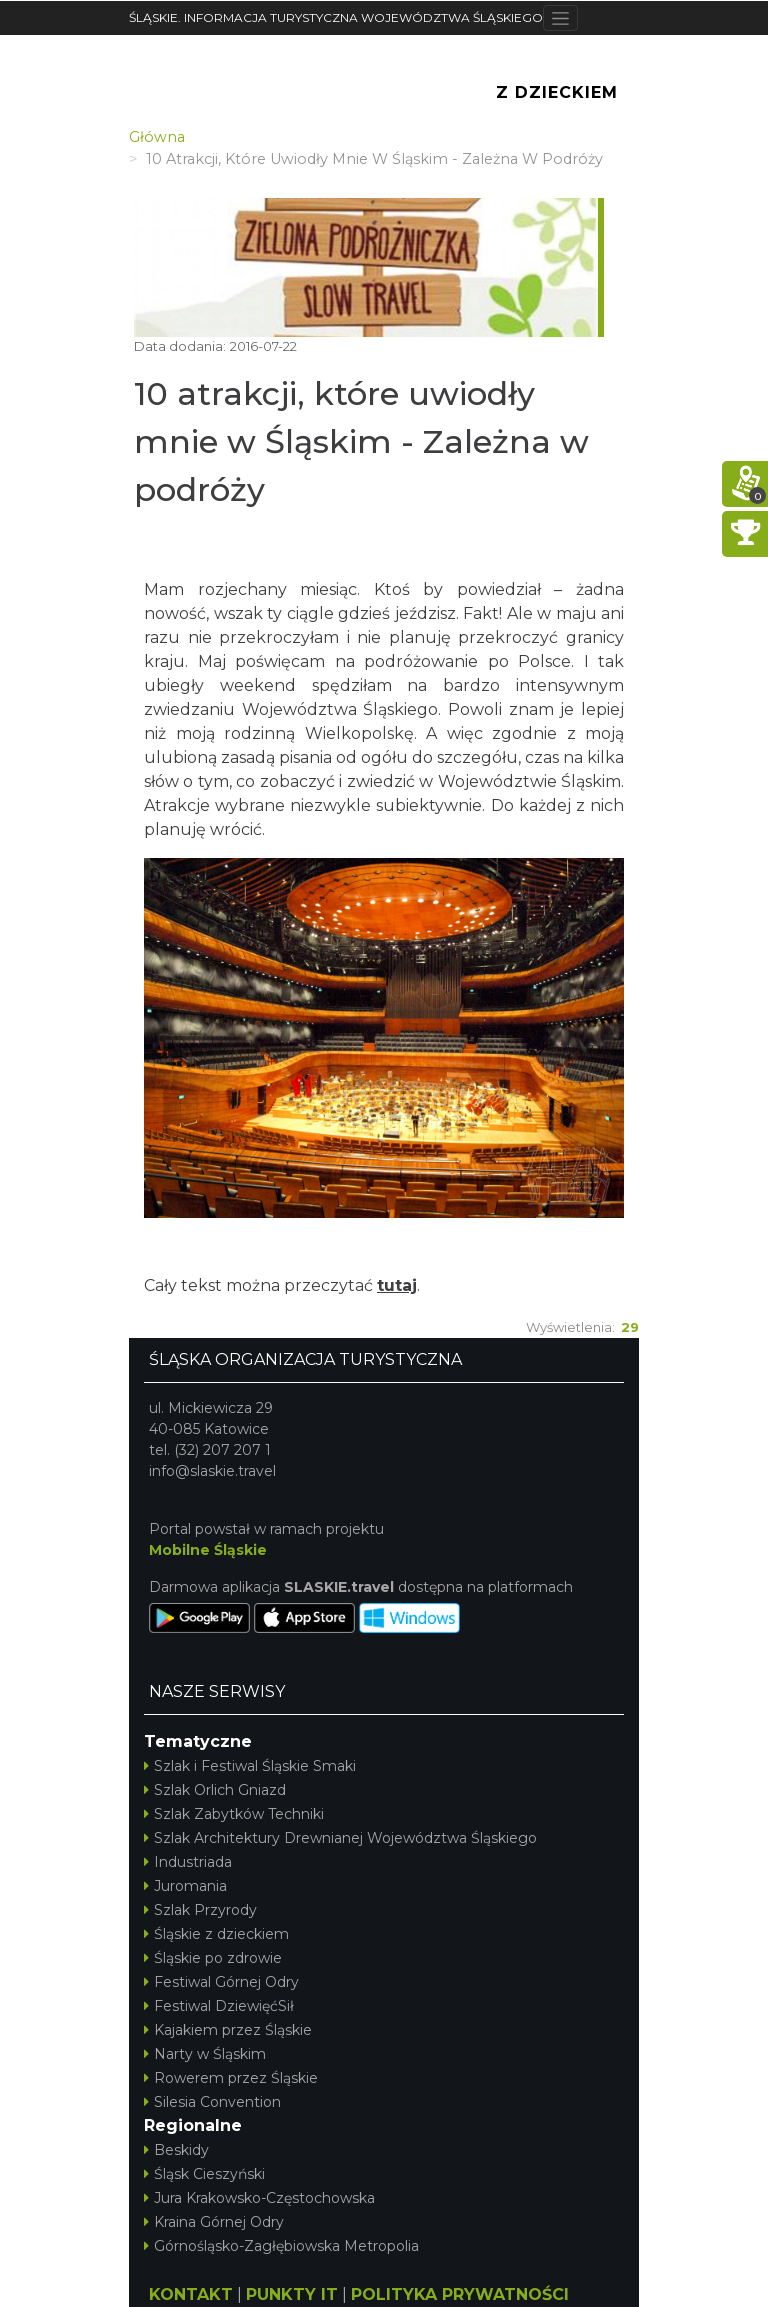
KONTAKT (191, 2294)
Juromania (185, 1886)
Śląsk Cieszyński (204, 2174)
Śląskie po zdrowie (213, 1958)
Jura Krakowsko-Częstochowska (259, 2198)
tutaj (397, 1285)
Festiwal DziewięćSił (219, 2006)
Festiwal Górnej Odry (221, 1982)
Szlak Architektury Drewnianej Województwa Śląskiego (340, 1838)
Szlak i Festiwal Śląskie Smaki (250, 1766)
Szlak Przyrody (200, 1910)
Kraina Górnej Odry (214, 2222)
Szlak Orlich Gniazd (215, 1790)
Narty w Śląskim (205, 2054)
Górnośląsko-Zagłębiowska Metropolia (281, 2246)
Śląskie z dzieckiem (216, 1934)
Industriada (188, 1862)
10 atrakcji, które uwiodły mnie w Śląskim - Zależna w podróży (361, 441)
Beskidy (176, 2150)
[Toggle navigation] (560, 18)
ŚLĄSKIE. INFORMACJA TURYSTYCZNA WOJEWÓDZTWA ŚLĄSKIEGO (336, 17)
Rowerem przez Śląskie (231, 2078)
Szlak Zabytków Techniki (234, 1814)
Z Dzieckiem (557, 92)
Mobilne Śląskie (208, 1550)
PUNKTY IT (292, 2294)
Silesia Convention (212, 2102)
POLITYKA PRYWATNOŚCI (460, 2294)
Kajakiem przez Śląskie (228, 2030)
